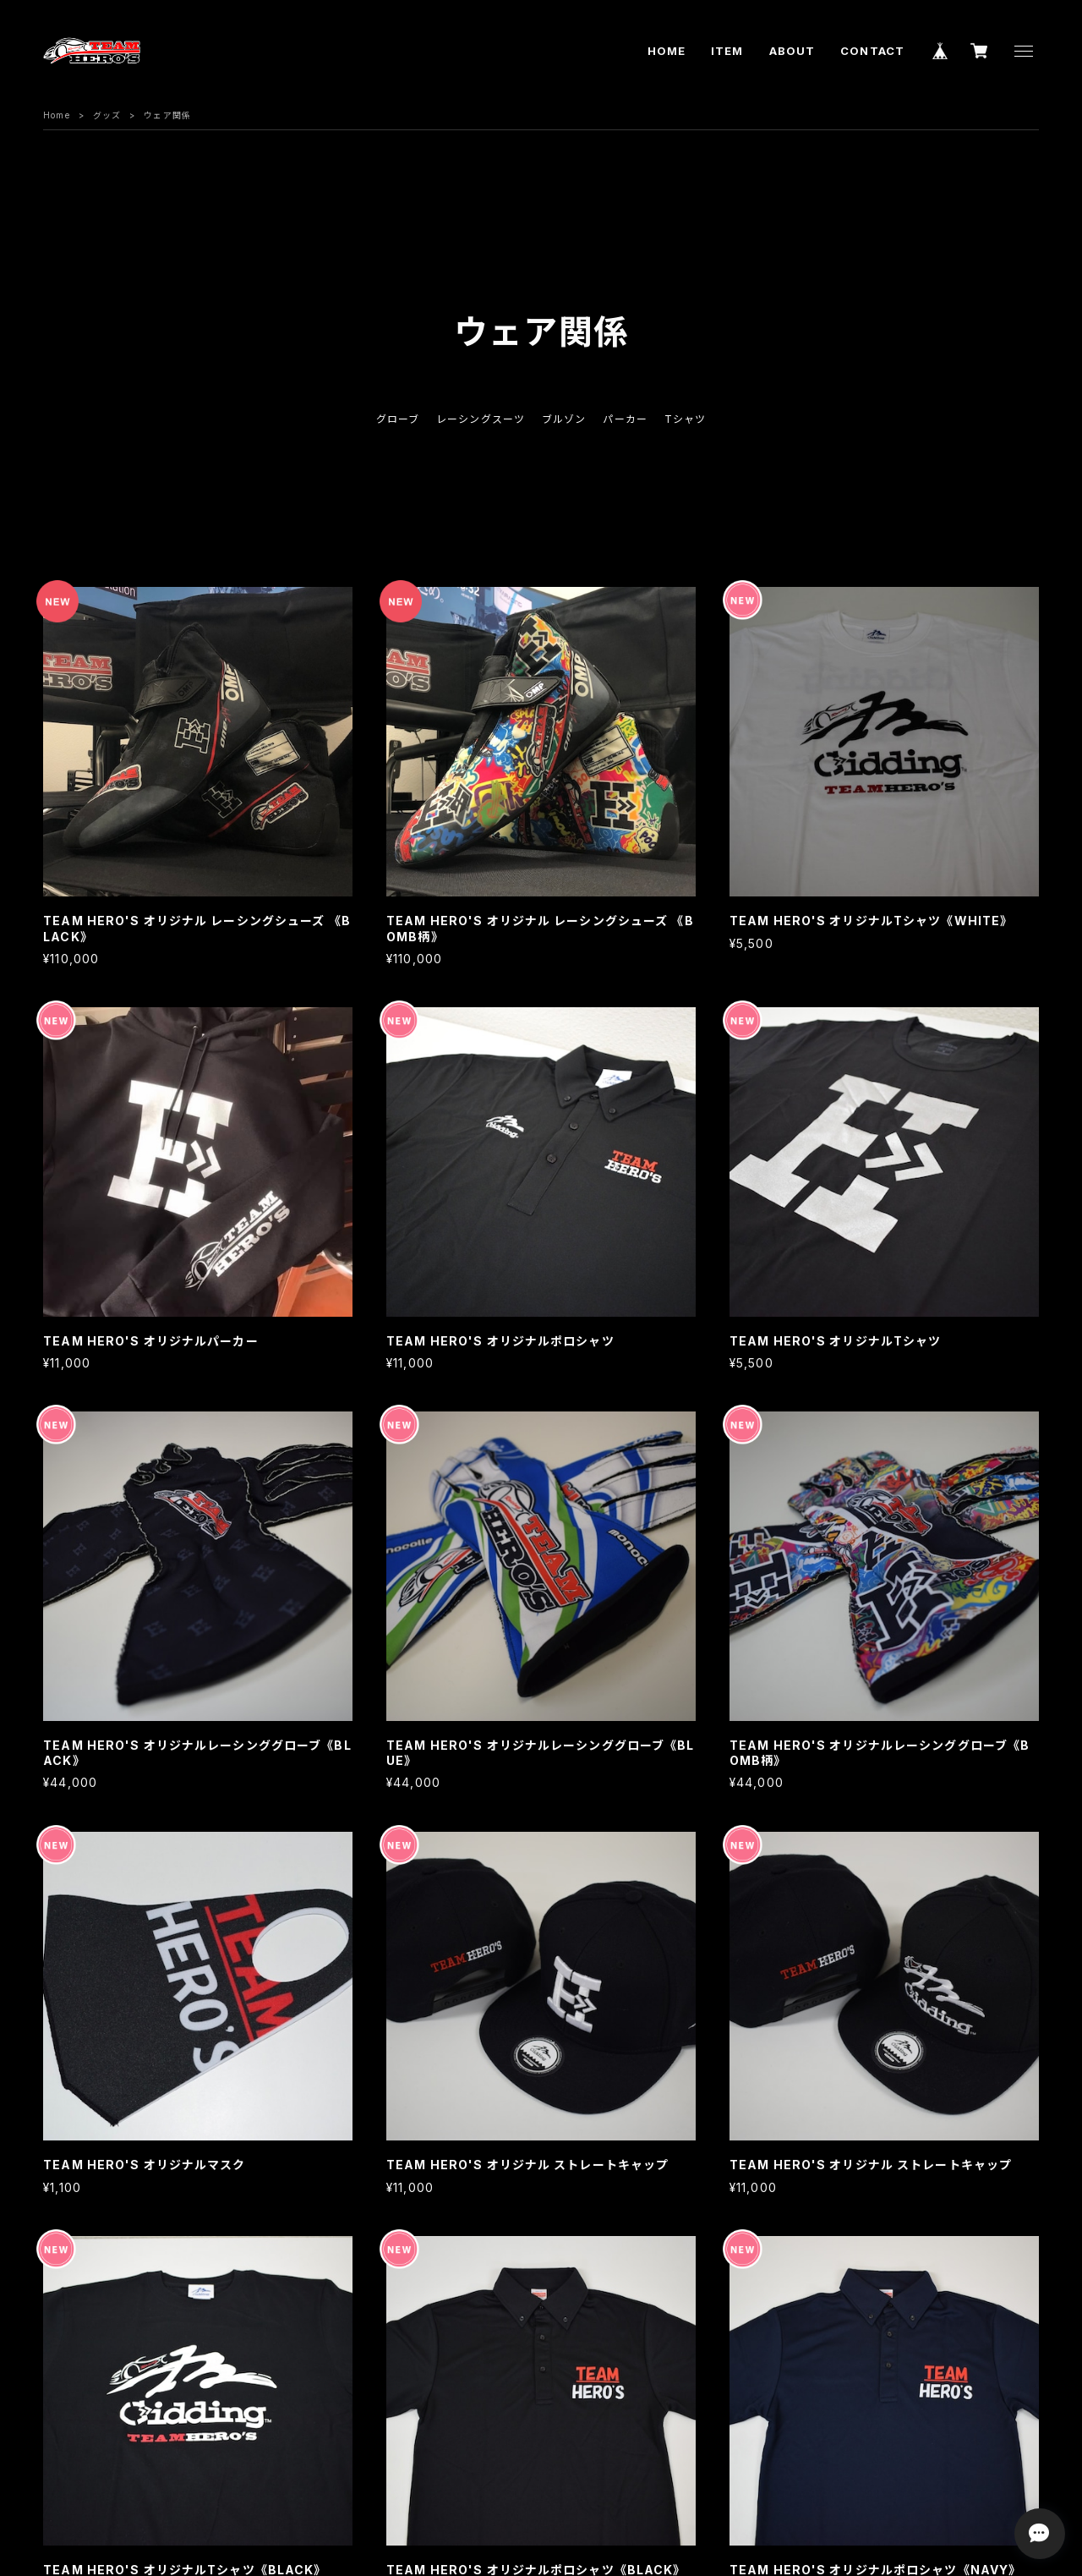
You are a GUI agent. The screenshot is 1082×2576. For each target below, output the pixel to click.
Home (56, 115)
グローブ (397, 419)
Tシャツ (685, 419)
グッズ (107, 115)
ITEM (727, 51)
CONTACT (872, 51)
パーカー (625, 419)
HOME (667, 51)
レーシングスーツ (480, 419)
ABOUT (792, 51)
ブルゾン (564, 419)
